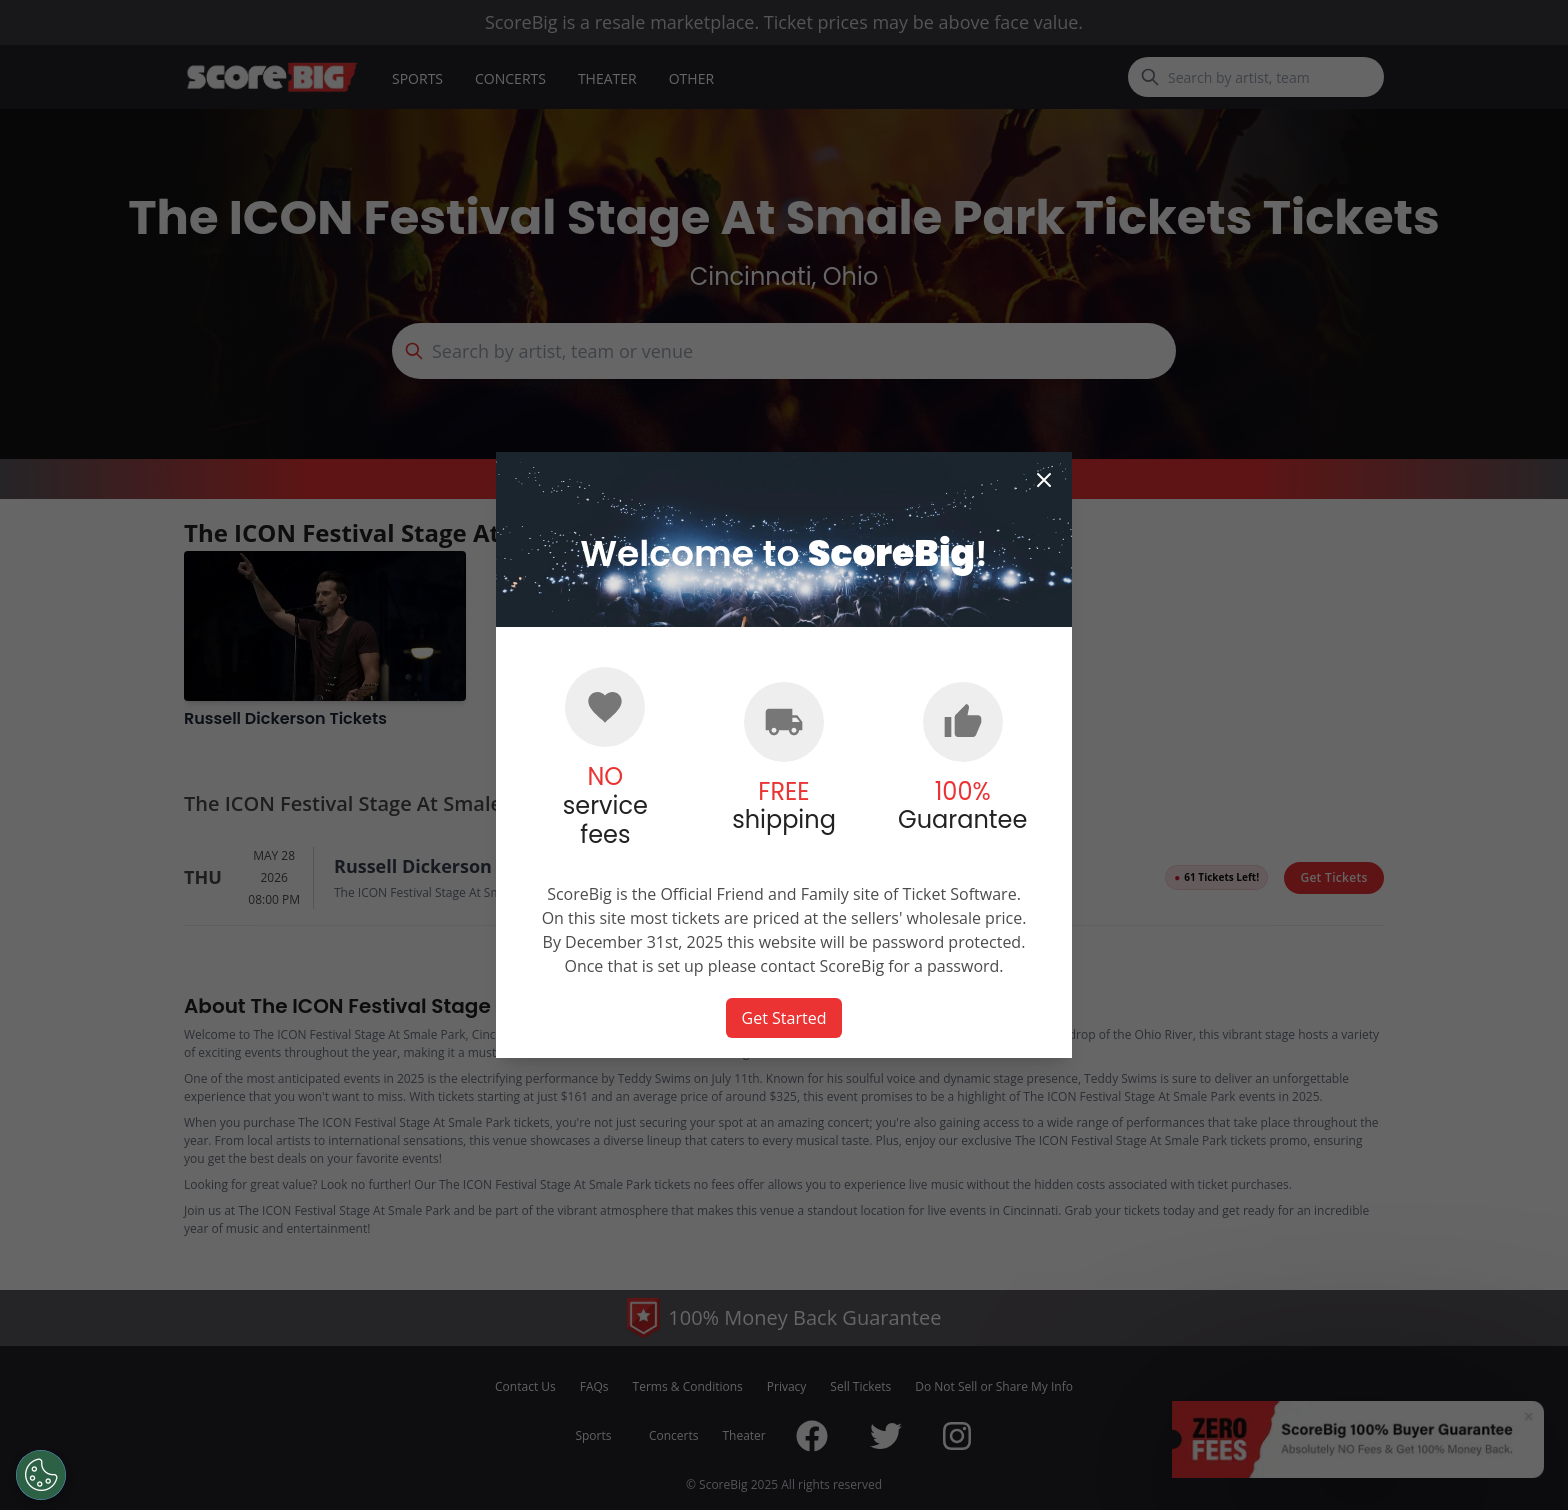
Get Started (784, 1018)
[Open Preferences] (40, 1475)
